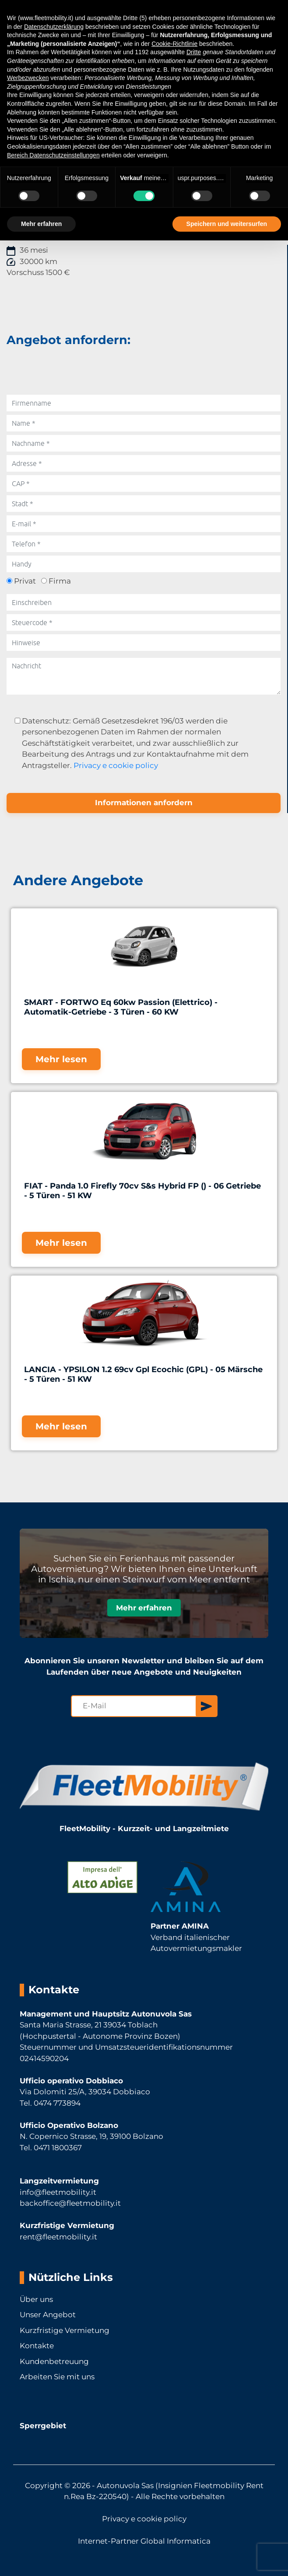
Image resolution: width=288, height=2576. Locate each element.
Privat (25, 581)
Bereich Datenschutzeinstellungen (53, 155)
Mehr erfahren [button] (41, 223)
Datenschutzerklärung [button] (54, 26)
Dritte (193, 52)
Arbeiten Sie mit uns (57, 2376)
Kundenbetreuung (54, 2361)
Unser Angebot (48, 2314)
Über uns (36, 2299)
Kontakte (37, 2345)
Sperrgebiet (43, 2425)
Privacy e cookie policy (116, 765)
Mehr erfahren (144, 1607)
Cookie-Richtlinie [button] (174, 43)
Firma (60, 581)
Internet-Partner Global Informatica (144, 2541)
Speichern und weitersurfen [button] (226, 223)
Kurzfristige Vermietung (64, 2330)
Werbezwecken (28, 77)
